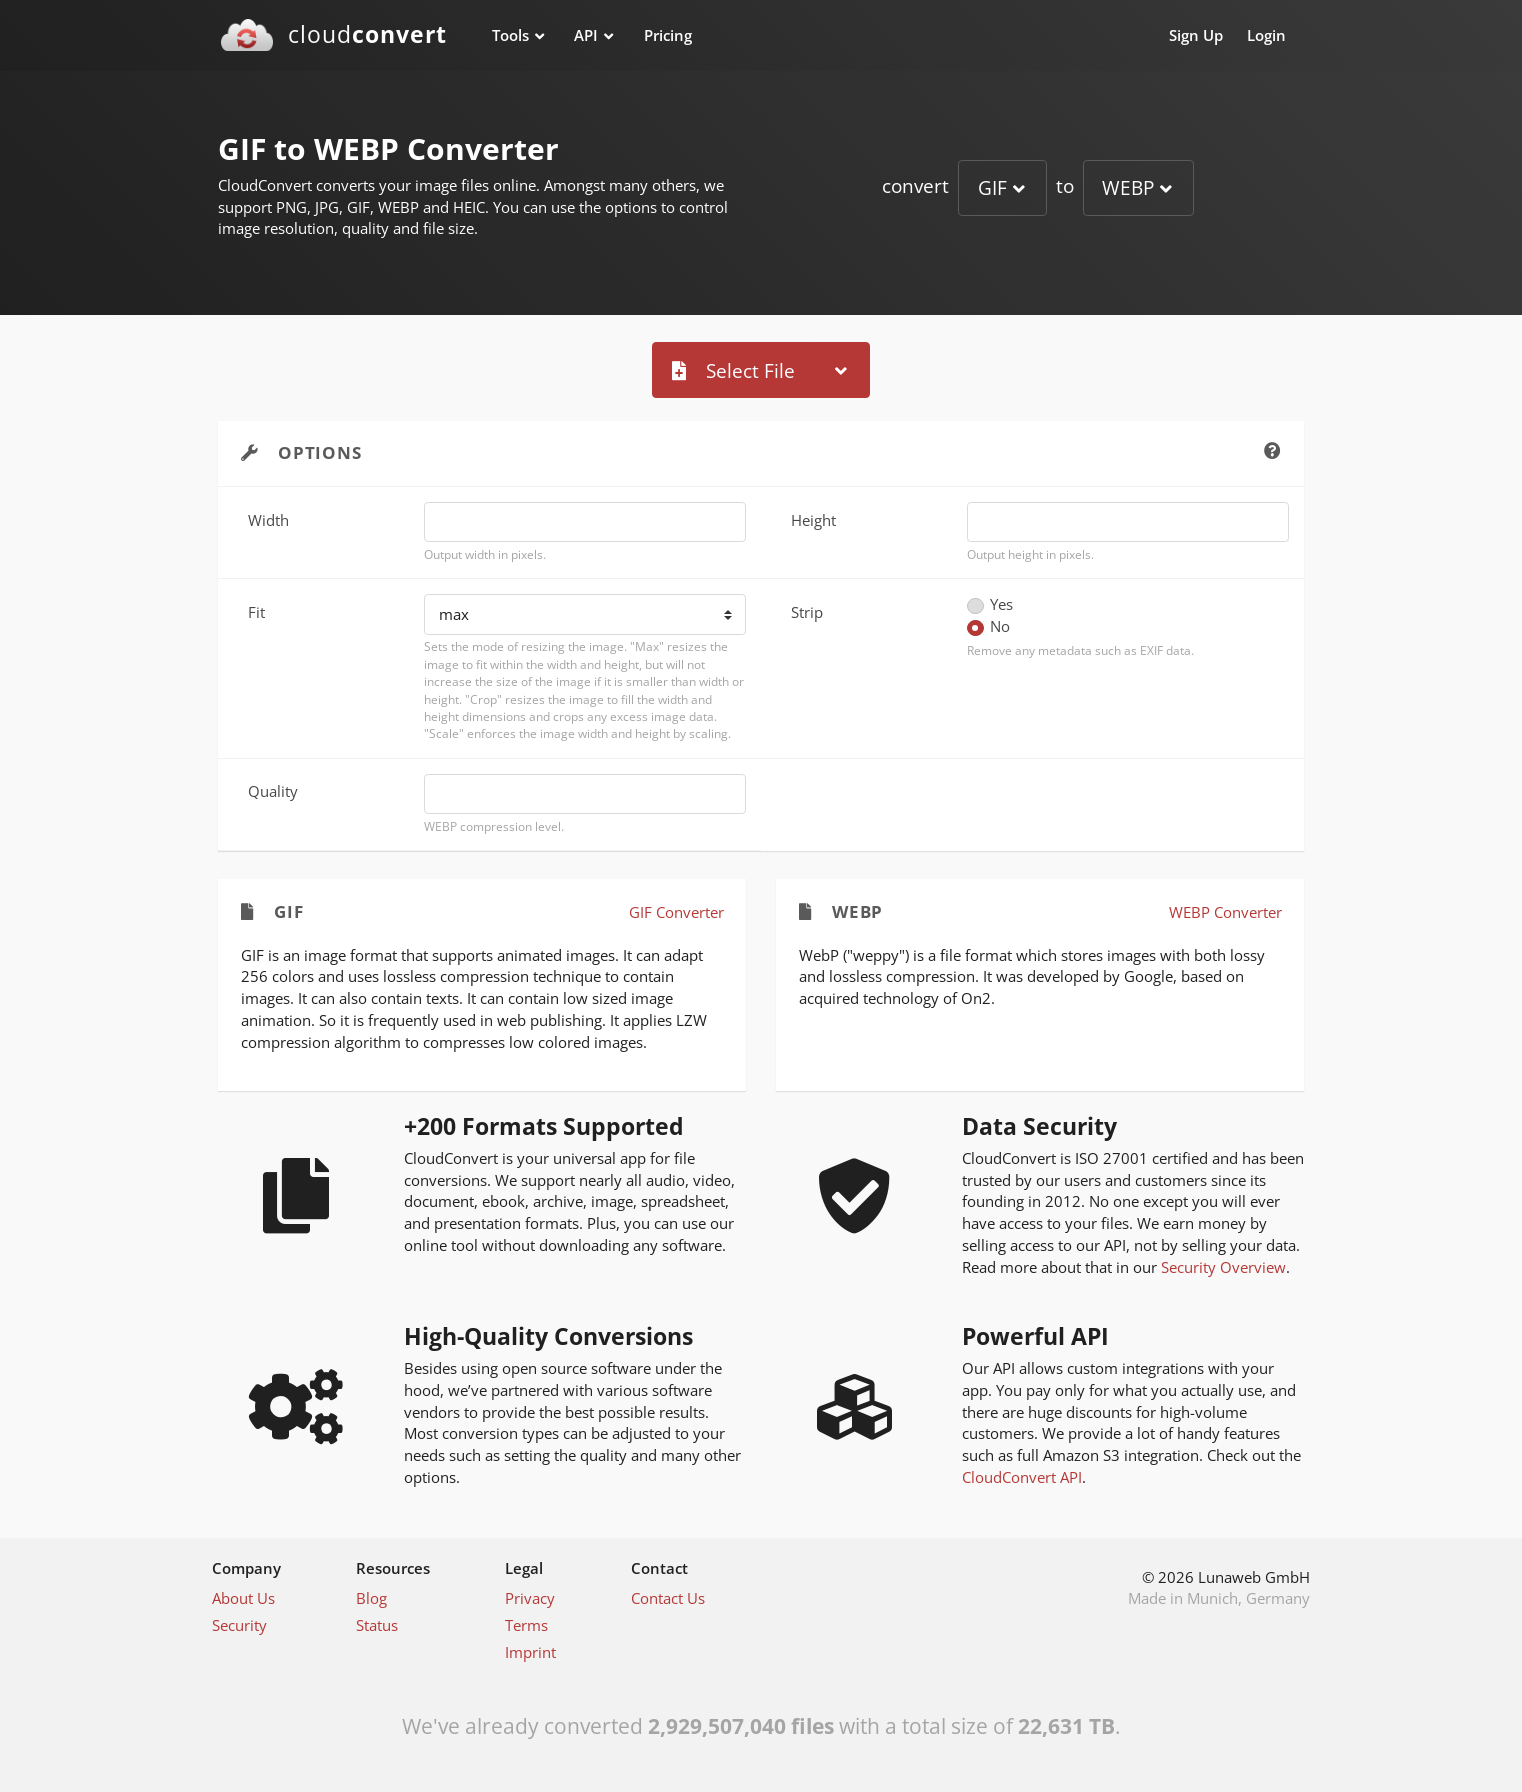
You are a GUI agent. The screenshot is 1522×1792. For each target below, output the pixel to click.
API (586, 35)
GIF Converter (676, 912)
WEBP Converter (1225, 912)
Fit (256, 612)
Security (239, 1625)
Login (1266, 35)
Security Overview (1223, 1267)
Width (268, 520)
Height (813, 520)
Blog (371, 1598)
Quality (273, 791)
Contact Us (668, 1598)
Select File (733, 370)
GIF (992, 187)
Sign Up (1196, 35)
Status (377, 1625)
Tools (510, 35)
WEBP (1128, 187)
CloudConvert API (1022, 1477)
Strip (807, 612)
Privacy (530, 1598)
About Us (243, 1598)
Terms (526, 1625)
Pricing (668, 35)
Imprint (530, 1652)
